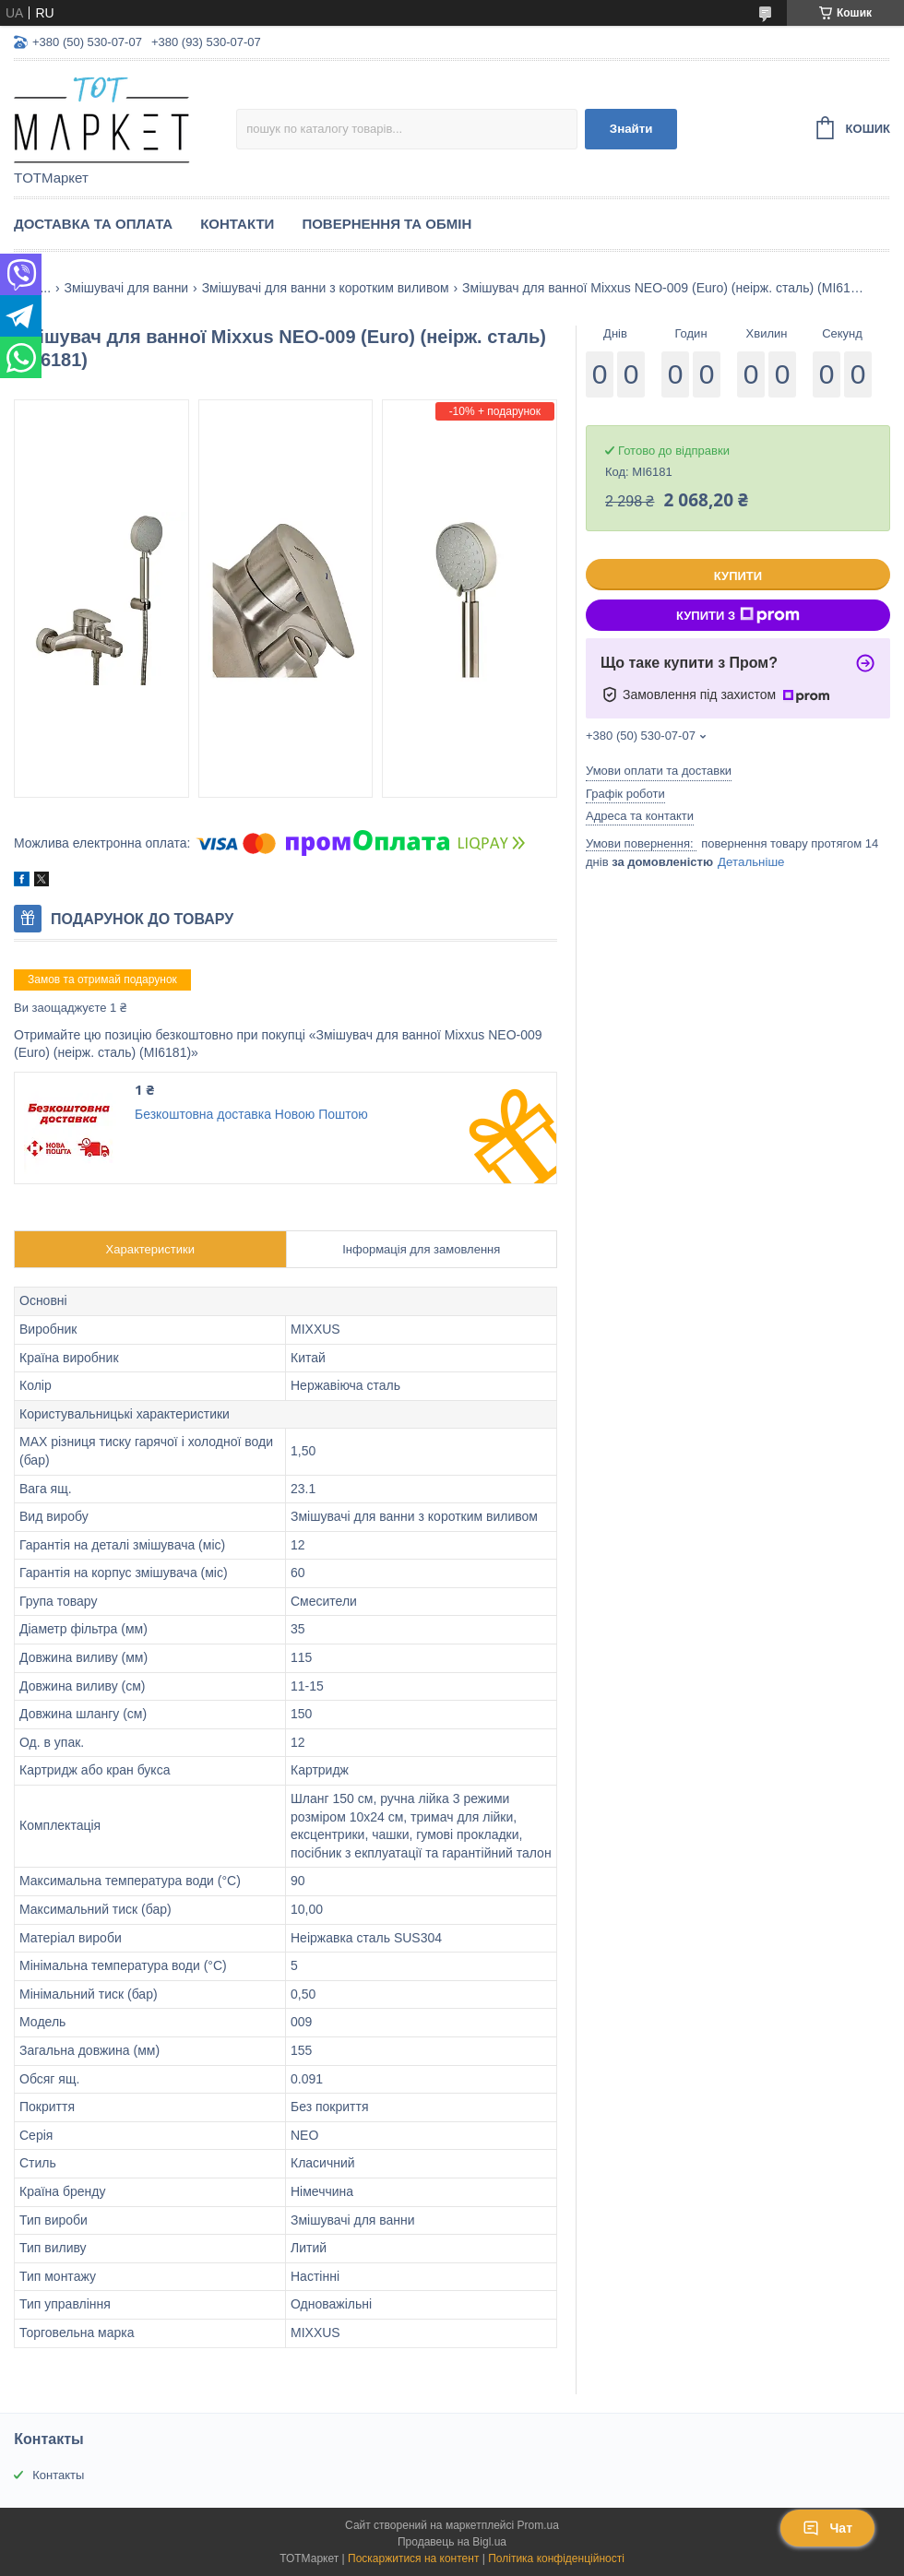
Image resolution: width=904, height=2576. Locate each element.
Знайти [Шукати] (631, 129)
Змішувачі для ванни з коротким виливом (325, 287)
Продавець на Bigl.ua (452, 2541)
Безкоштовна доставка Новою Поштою (251, 1114)
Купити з (738, 615)
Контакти (237, 224)
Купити (738, 576)
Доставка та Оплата (93, 224)
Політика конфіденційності (556, 2558)
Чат (827, 2528)
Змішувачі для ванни (127, 287)
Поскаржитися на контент (413, 2558)
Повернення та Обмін (386, 224)
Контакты (58, 2475)
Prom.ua (538, 2525)
